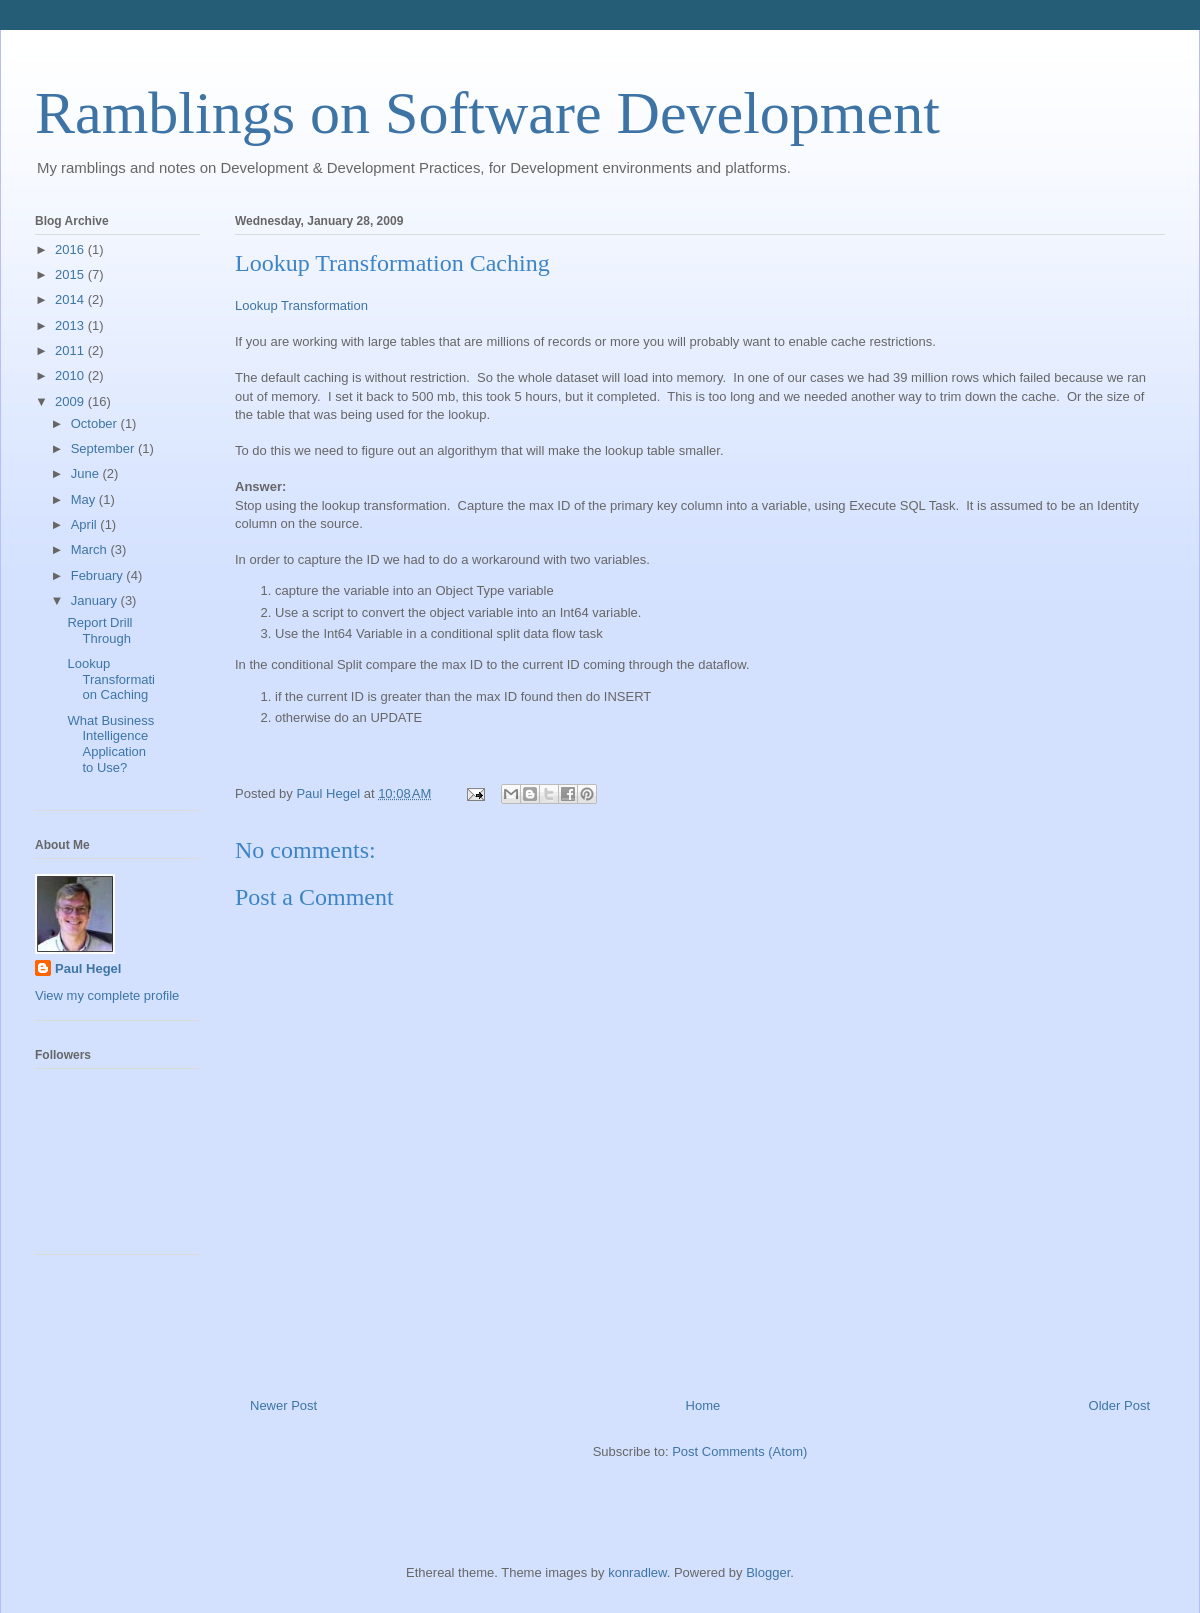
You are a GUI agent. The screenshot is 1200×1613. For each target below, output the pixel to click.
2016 (71, 249)
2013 (71, 325)
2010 (71, 375)
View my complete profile (107, 995)
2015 (71, 274)
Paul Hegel (88, 968)
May (85, 499)
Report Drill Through (99, 630)
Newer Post (283, 1405)
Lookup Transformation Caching (110, 679)
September (104, 448)
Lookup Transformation (301, 305)
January (96, 600)
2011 (71, 350)
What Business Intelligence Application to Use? (110, 744)
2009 (71, 401)
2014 (71, 299)
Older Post (1119, 1405)
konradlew (637, 1572)
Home (703, 1405)
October (96, 423)
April (86, 524)
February (99, 575)
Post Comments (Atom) (739, 1451)
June (87, 473)
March (91, 549)
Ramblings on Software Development (487, 113)
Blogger (768, 1572)
